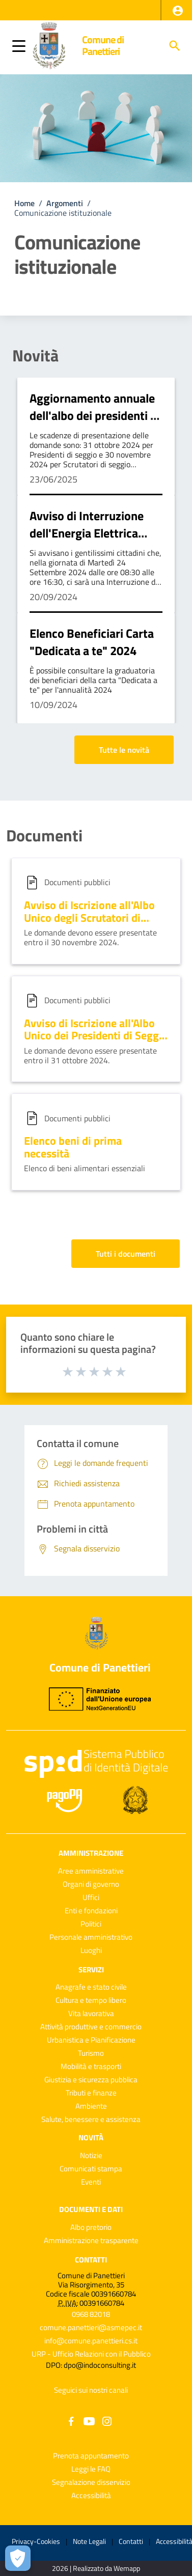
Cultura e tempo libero (91, 2000)
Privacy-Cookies (36, 2541)
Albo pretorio (91, 2227)
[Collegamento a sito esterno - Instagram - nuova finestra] (107, 2420)
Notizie (91, 2155)
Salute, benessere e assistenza (91, 2119)
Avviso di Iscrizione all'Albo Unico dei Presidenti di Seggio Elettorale (96, 1035)
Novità (35, 355)
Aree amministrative (91, 1871)
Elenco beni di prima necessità (73, 1147)
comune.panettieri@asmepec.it (91, 2327)
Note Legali (89, 2541)
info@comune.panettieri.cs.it (91, 2340)
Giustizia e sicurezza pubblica (91, 2079)
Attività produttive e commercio (91, 2026)
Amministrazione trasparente (91, 2240)
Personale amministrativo (90, 1937)
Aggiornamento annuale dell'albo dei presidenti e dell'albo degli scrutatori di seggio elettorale (93, 424)
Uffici (91, 1897)
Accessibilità (91, 2495)
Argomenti (64, 203)
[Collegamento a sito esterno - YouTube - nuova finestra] (89, 2420)
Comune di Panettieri (103, 45)
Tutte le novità (124, 750)
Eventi (91, 2182)
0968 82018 (91, 2314)
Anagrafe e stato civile (91, 1987)
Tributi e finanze (91, 2093)
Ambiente (91, 2106)
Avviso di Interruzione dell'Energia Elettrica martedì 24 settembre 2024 (87, 541)
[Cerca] (174, 46)
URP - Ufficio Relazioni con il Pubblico (91, 2354)
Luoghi (91, 1950)
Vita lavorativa (91, 2013)
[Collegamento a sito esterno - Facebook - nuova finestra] (71, 2420)
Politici (90, 1924)
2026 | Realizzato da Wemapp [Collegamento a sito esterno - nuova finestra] (96, 2568)
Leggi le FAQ (91, 2469)
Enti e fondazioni (91, 1910)
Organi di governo (91, 1884)
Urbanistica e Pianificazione (91, 2040)
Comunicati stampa (91, 2168)
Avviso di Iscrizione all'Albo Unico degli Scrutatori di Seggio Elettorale (89, 917)
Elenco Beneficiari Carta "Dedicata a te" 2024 (92, 642)
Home (24, 203)
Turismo (91, 2053)
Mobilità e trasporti (91, 2066)
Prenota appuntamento (91, 2455)
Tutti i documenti (125, 1254)
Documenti (44, 835)
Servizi (91, 1969)
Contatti (91, 2260)
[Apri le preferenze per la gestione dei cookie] (18, 2558)
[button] (178, 11)
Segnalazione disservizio (91, 2482)
